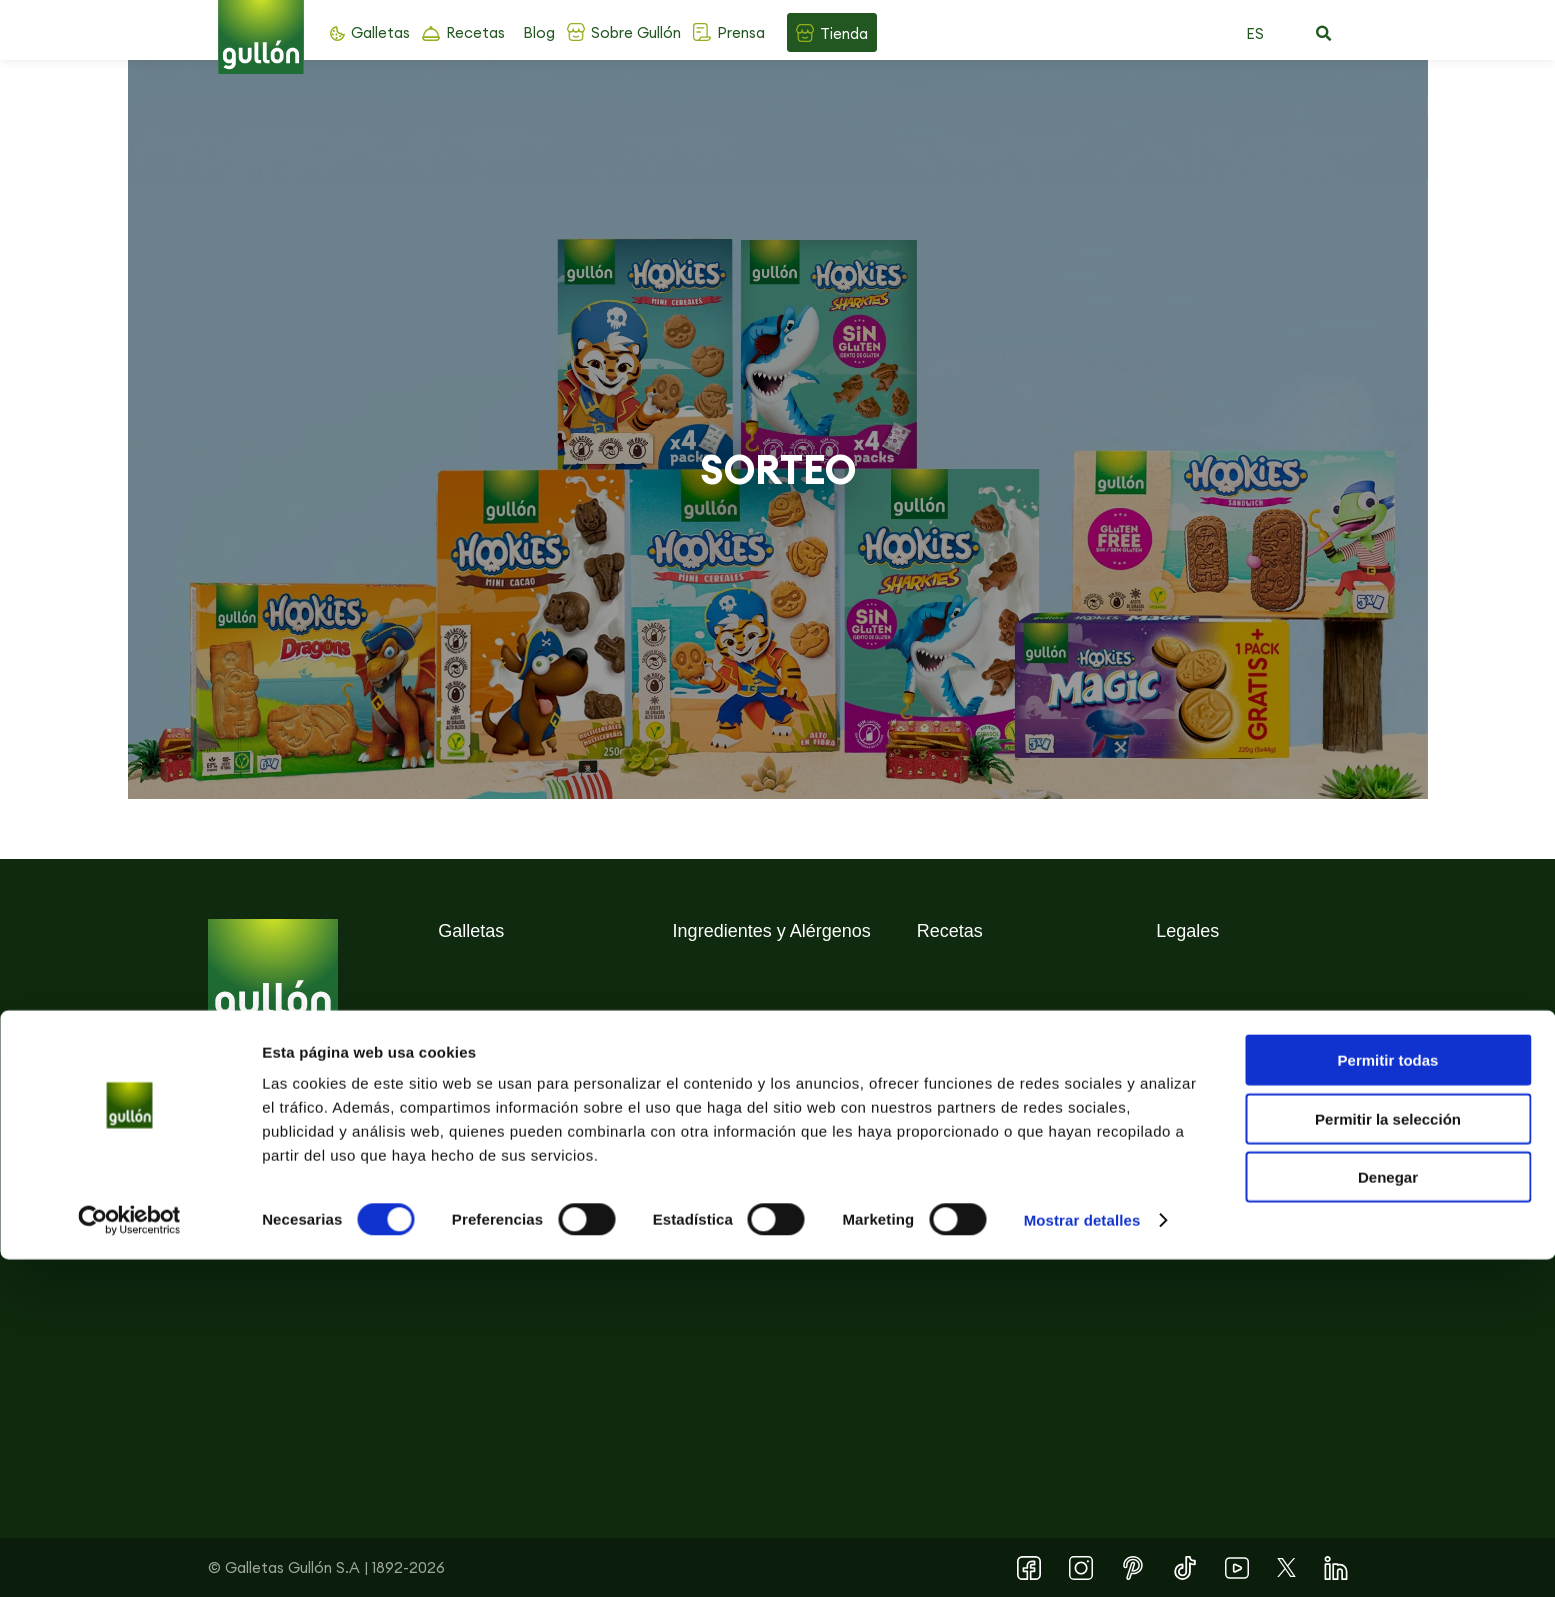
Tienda (844, 33)
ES (1255, 33)
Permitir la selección (1388, 1456)
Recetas (475, 32)
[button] (1324, 34)
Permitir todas (1388, 1397)
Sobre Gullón (636, 32)
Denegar (1388, 1514)
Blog (539, 32)
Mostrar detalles (1082, 1557)
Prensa (741, 32)
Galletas (380, 32)
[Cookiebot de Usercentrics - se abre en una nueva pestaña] (129, 1558)
